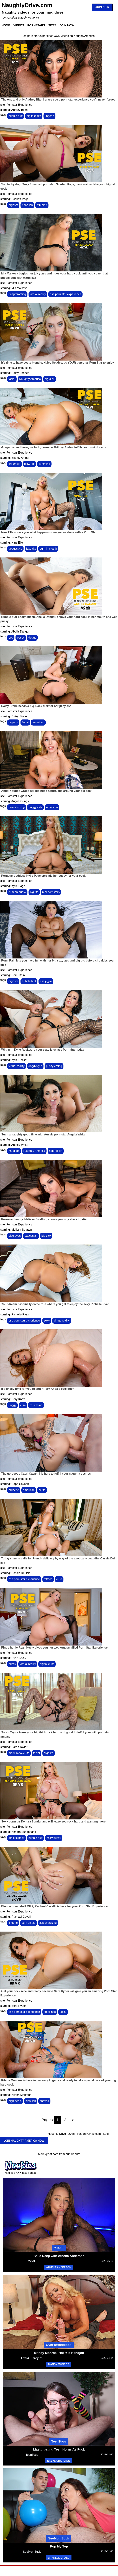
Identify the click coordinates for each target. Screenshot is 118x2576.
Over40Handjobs (58, 2345)
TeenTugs (58, 2441)
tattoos (48, 1579)
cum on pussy (17, 892)
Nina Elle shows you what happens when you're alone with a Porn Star (49, 532)
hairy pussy (54, 1837)
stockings (50, 2011)
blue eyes (15, 1235)
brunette (14, 1490)
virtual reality (38, 294)
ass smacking (48, 1922)
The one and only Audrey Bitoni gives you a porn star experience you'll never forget (58, 99)
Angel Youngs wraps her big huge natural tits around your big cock (46, 790)
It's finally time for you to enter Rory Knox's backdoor (37, 1388)
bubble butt (16, 115)
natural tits (55, 1150)
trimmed (42, 205)
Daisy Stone (19, 716)
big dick (49, 379)
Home (6, 25)
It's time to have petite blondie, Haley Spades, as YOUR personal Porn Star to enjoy (57, 362)
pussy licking (17, 807)
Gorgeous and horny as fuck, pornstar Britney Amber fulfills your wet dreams (53, 447)
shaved (44, 2100)
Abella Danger (20, 631)
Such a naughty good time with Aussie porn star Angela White (43, 1134)
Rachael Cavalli (21, 1916)
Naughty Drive (57, 2133)
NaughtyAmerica (28, 17)
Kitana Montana (21, 2094)
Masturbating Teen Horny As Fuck (59, 2449)
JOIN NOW (102, 7)
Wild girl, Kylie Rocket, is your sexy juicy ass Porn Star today (42, 1049)
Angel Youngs (20, 801)
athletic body (17, 1837)
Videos (18, 25)
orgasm (13, 205)
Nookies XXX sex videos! (21, 2172)
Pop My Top (59, 2546)
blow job (29, 463)
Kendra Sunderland (23, 1831)
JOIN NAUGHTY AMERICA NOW (24, 2140)
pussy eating (54, 1066)
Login (106, 2133)
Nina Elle (17, 542)
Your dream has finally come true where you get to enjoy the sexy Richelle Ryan (55, 1304)
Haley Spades (20, 372)
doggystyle (15, 548)
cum (22, 1405)
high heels (15, 2100)
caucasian (31, 1235)
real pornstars (51, 892)
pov (11, 637)
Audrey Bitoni (19, 109)
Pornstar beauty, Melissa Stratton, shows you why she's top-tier (44, 1219)
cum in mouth (48, 548)
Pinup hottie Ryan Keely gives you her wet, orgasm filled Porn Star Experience (54, 1647)
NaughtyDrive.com (27, 5)
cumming (44, 463)
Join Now (67, 25)
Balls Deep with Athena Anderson (59, 2256)
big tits (34, 892)
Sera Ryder (18, 2005)
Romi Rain (18, 975)
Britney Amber (20, 457)
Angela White (19, 1144)
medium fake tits (19, 1753)
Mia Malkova (19, 288)
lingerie (49, 115)
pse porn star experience (65, 294)
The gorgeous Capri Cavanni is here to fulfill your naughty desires (46, 1473)
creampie (14, 463)
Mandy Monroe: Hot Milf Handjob (59, 2353)
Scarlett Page (20, 198)
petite (42, 1490)
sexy (47, 1320)
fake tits (31, 548)
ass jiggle (46, 981)
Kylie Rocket (19, 1059)
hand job (27, 205)
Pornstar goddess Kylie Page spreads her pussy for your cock (43, 875)
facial (12, 379)
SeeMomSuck (58, 2538)
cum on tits (28, 1922)
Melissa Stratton (21, 1229)
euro (59, 1579)
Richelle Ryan (20, 1314)
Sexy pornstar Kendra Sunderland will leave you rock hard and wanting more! (53, 1821)
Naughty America (30, 379)
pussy (20, 637)
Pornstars (36, 25)
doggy (32, 637)
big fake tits (34, 115)
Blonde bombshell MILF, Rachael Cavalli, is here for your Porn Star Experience (54, 1906)
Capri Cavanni (20, 1483)
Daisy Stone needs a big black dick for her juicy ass (36, 706)
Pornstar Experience (19, 104)
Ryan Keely (18, 1657)
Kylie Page (18, 886)
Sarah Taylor (19, 1747)
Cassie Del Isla (20, 1573)
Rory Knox (18, 1399)
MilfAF (59, 2248)
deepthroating (17, 294)
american (38, 722)
